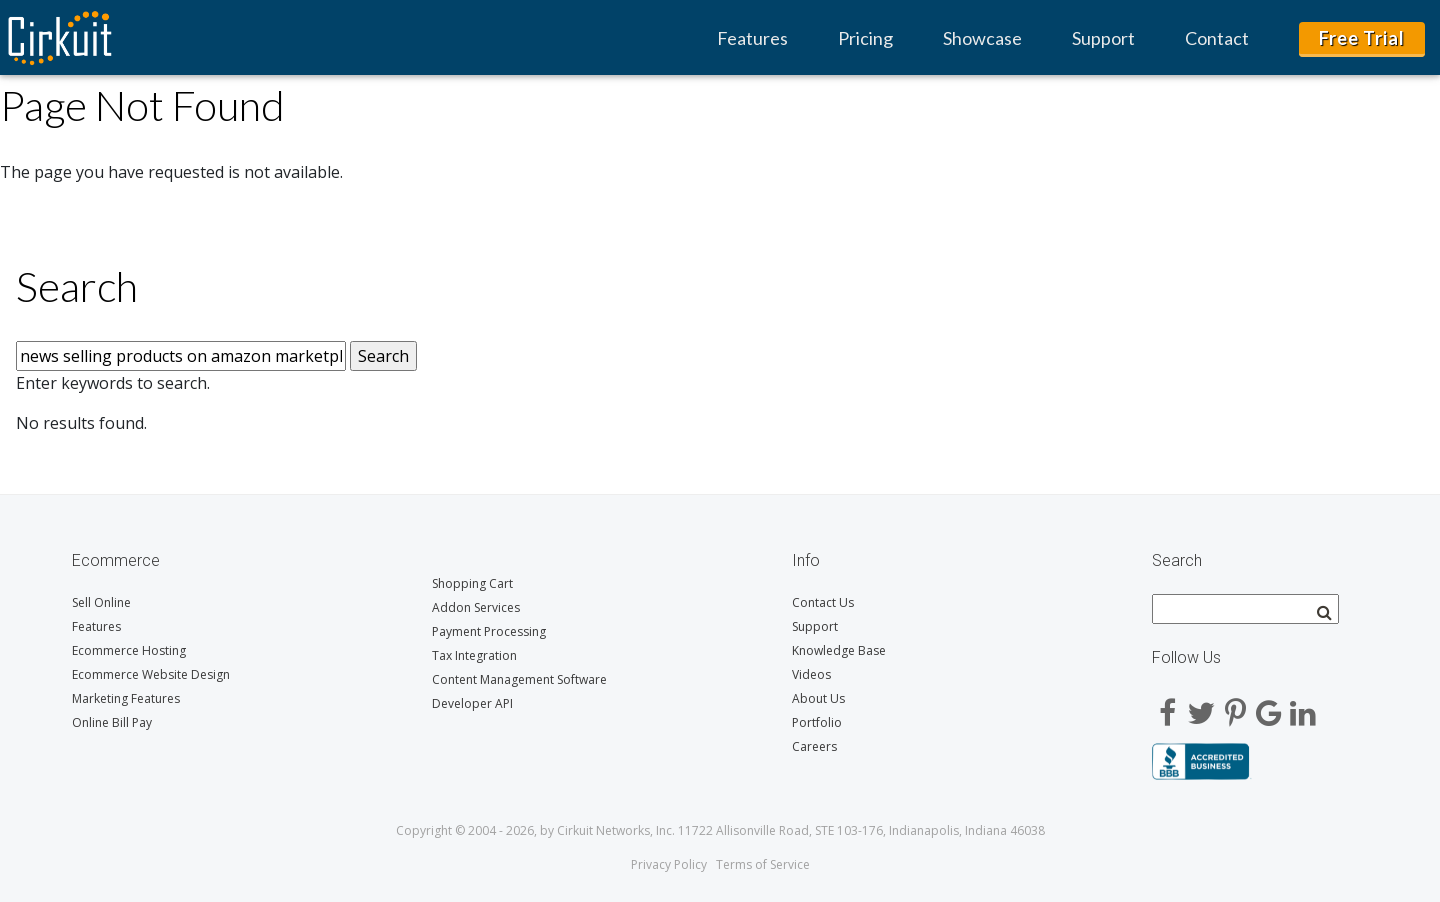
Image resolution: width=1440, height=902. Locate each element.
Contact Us (823, 602)
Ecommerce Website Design (151, 674)
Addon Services (476, 607)
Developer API (472, 703)
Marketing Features (126, 698)
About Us (818, 698)
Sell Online (101, 602)
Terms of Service (763, 864)
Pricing (865, 38)
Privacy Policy (669, 864)
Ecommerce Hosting (129, 650)
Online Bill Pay (112, 722)
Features (752, 38)
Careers (814, 746)
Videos (811, 674)
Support (1103, 38)
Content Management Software (519, 679)
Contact (1217, 38)
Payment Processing (489, 631)
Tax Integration (474, 655)
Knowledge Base (839, 650)
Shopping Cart (472, 583)
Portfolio (817, 722)
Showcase (982, 38)
